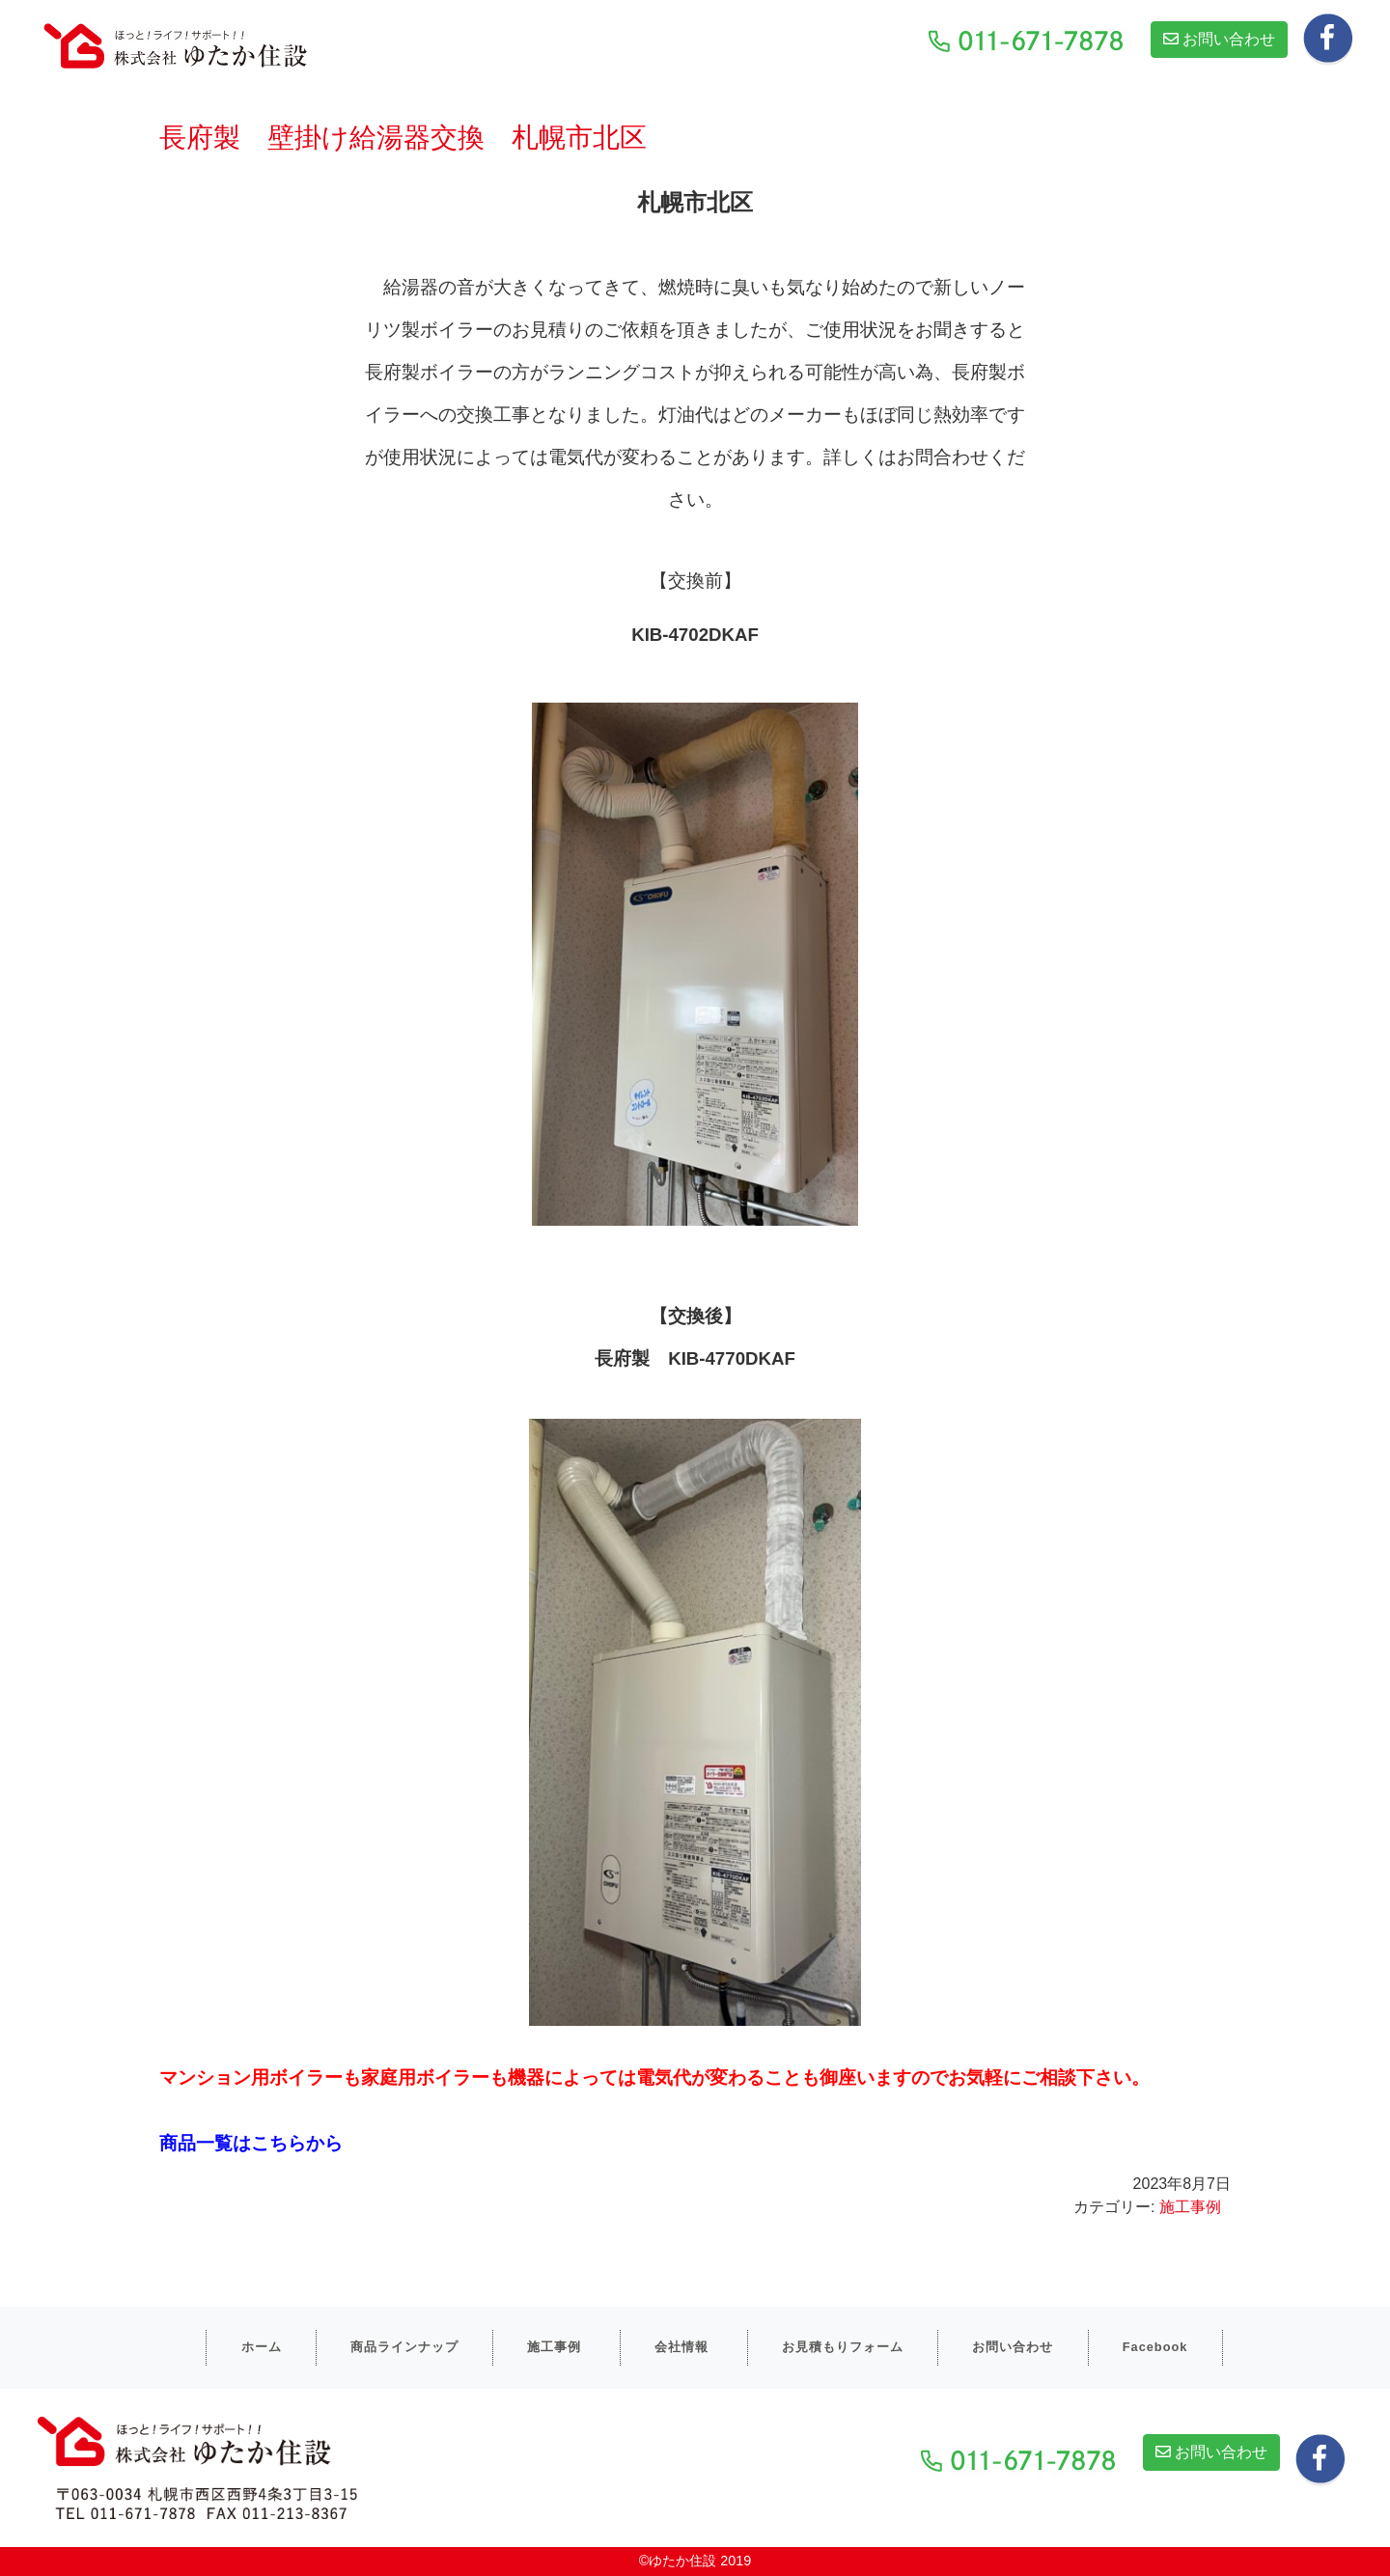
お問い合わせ (1219, 39)
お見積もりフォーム (843, 2347)
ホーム (261, 2347)
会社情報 (681, 2347)
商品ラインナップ (404, 2347)
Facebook (1155, 2347)
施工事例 (1190, 2207)
